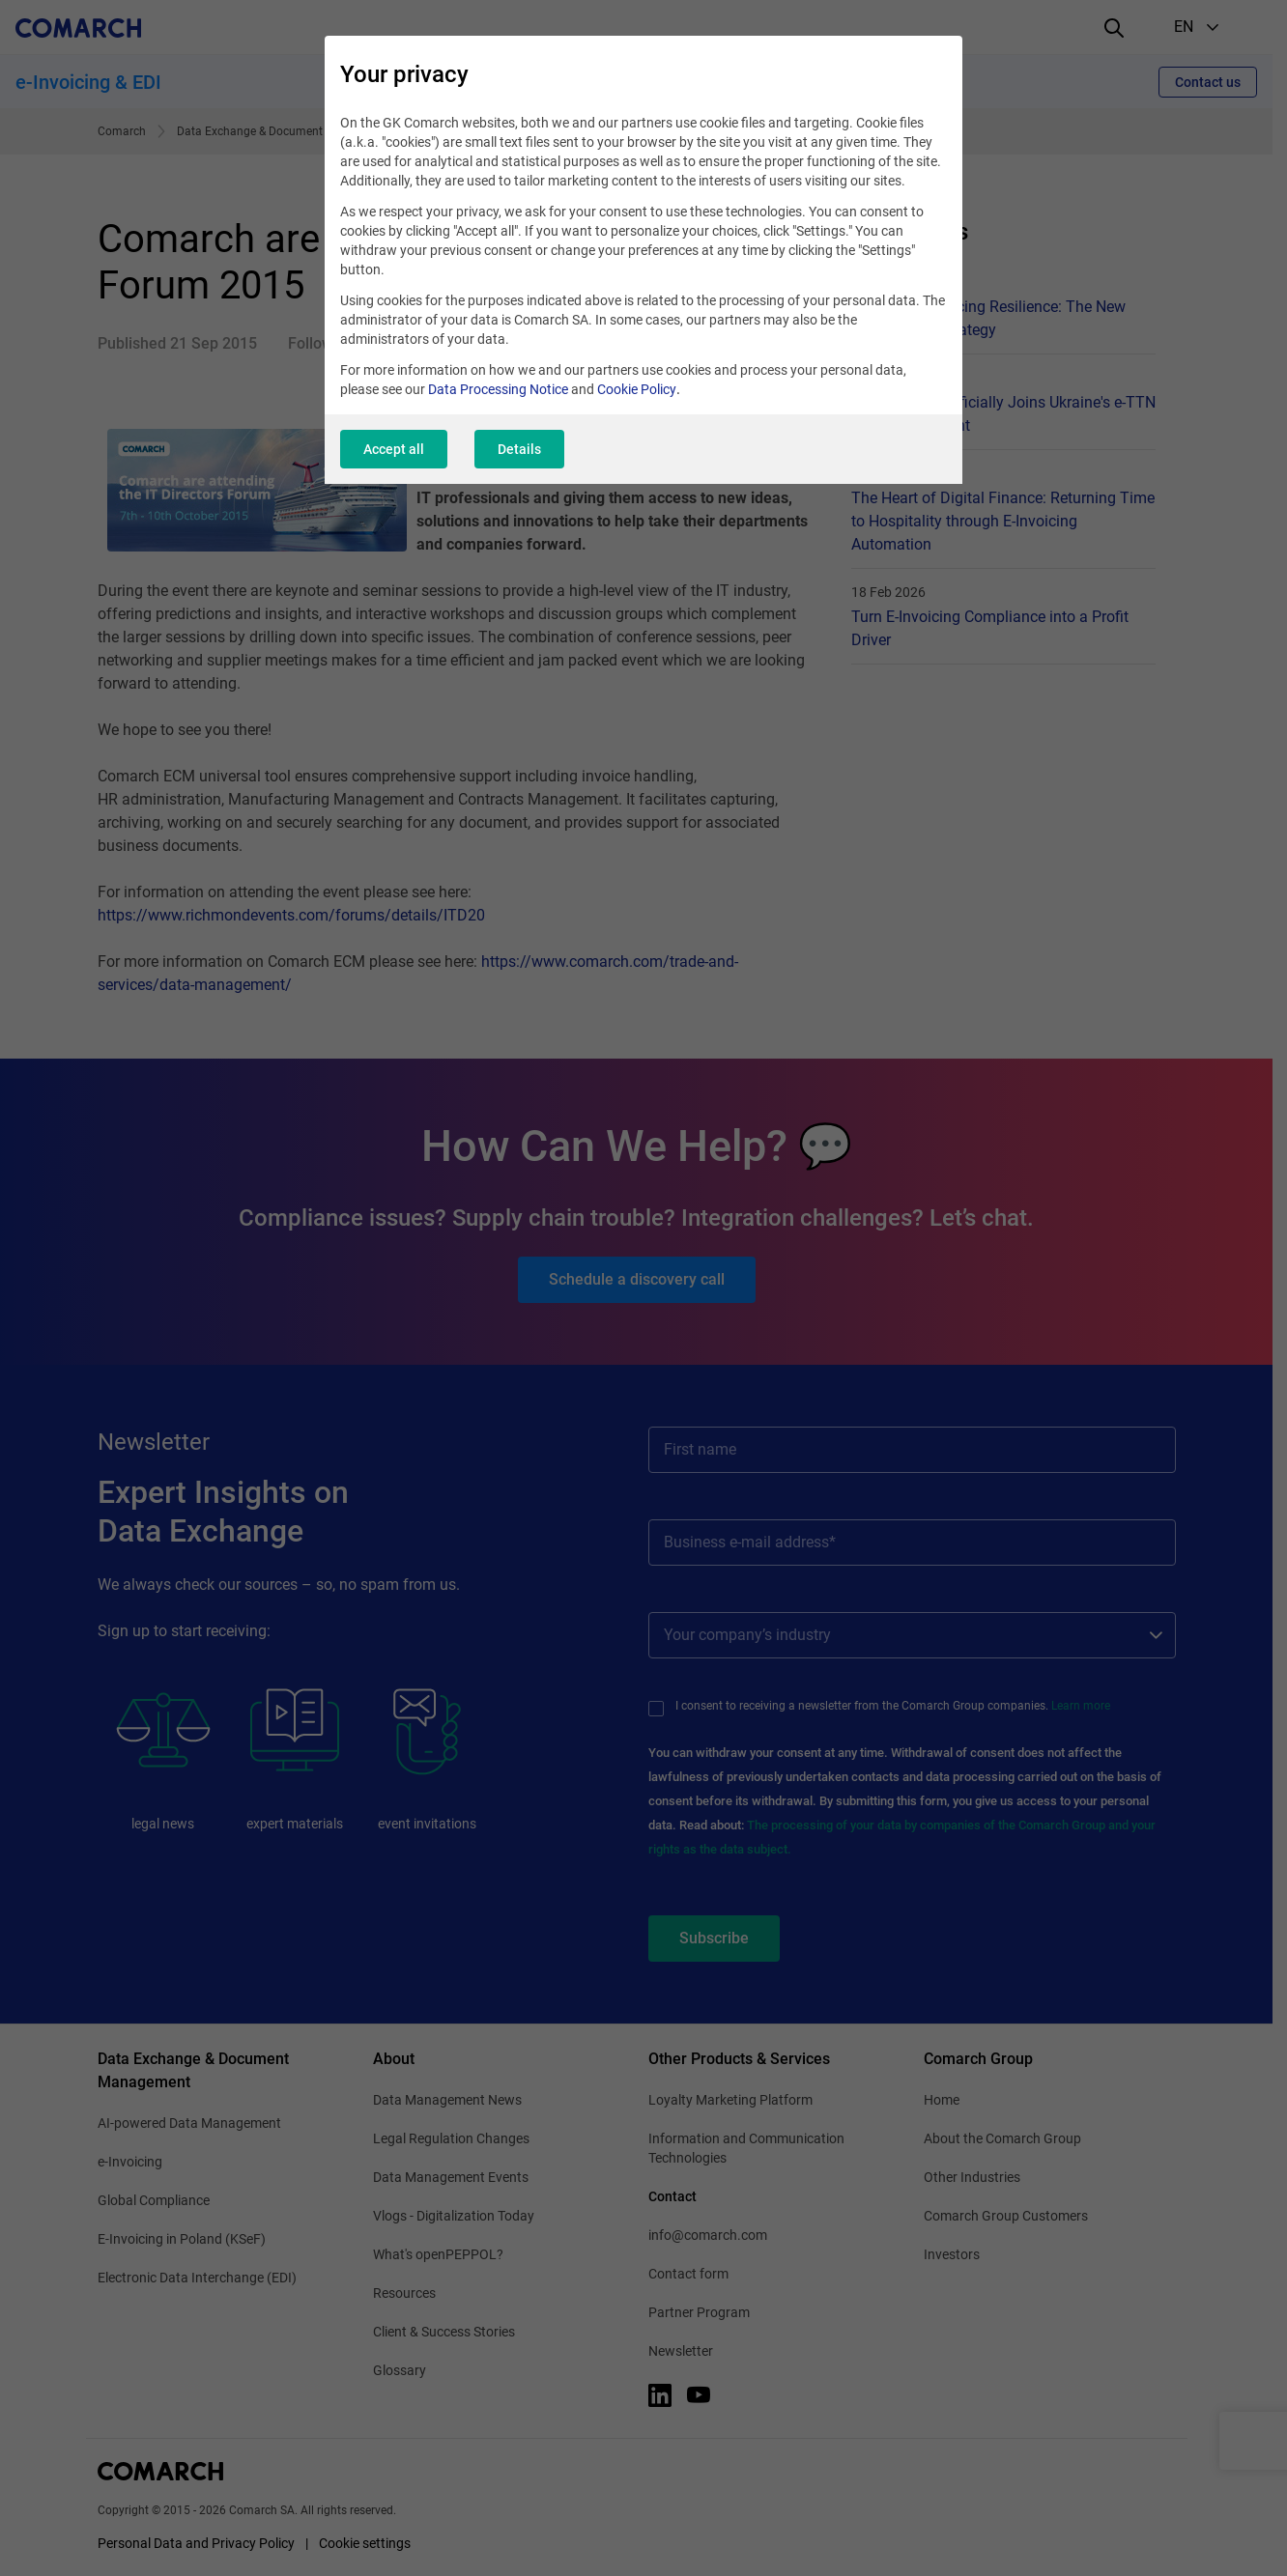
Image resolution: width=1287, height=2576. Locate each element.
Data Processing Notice (498, 389)
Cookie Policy (636, 389)
